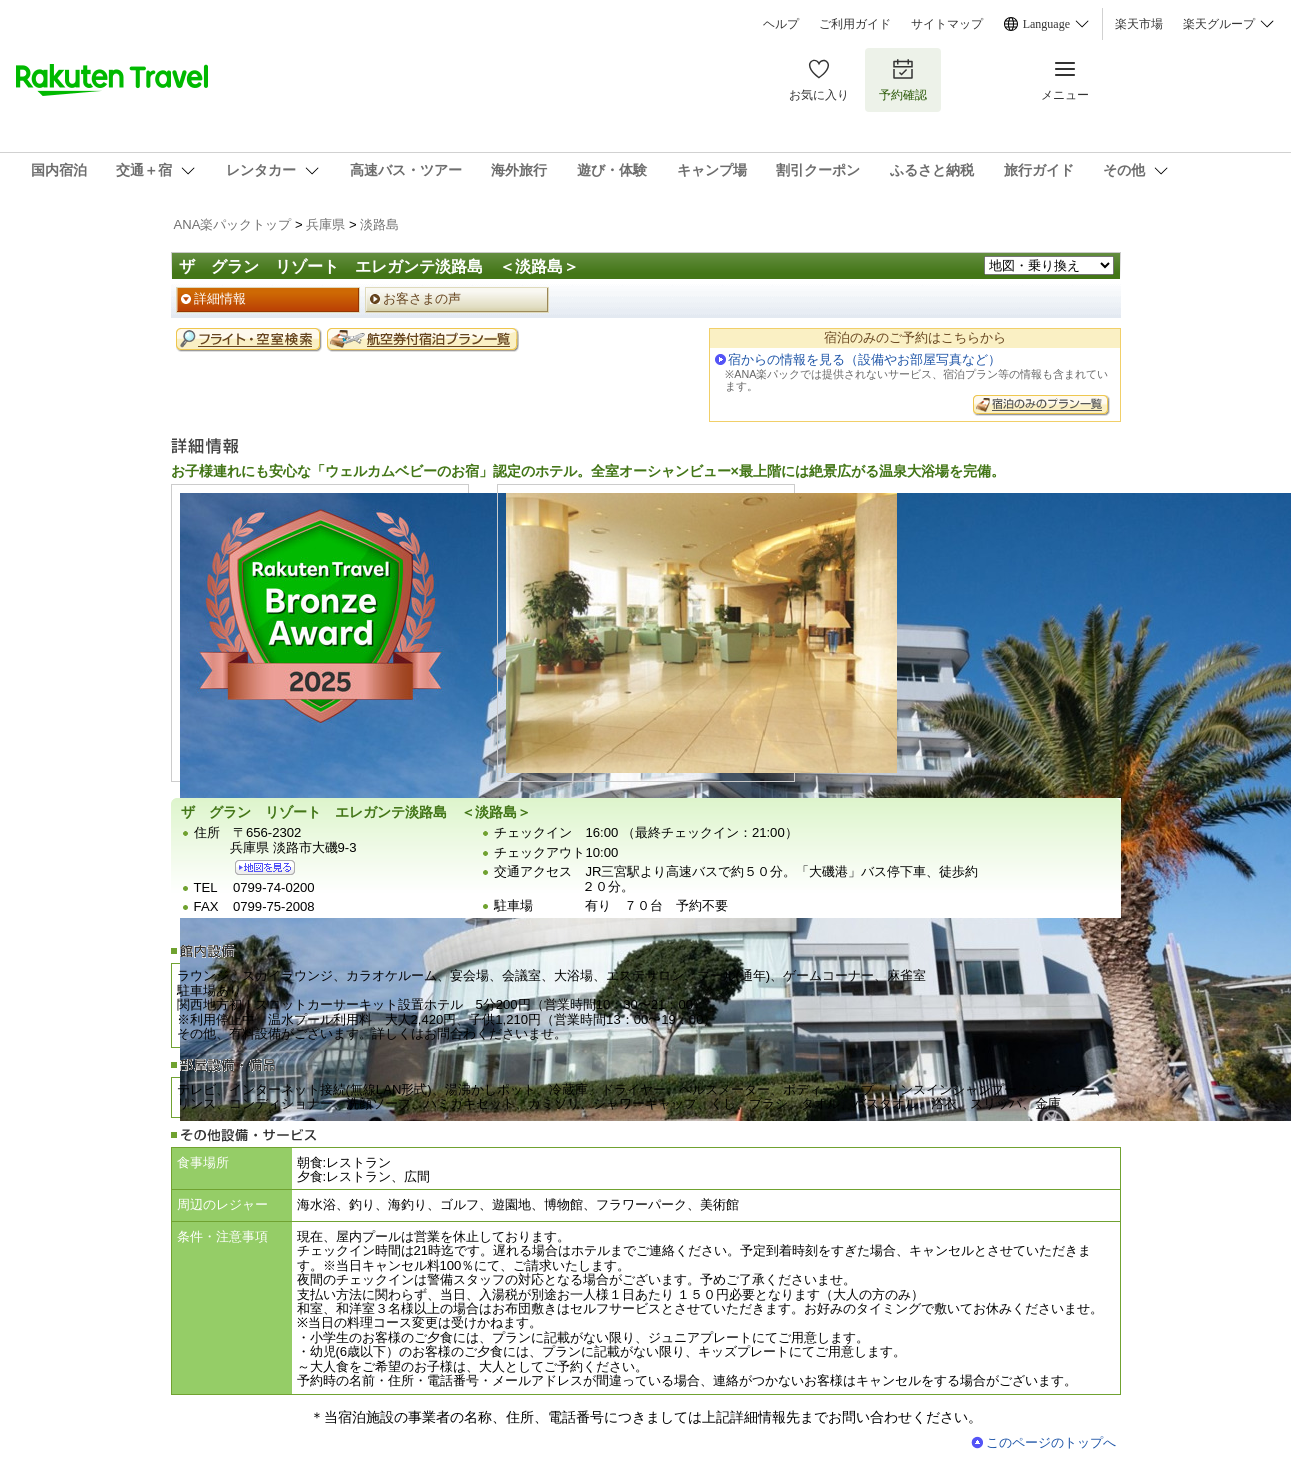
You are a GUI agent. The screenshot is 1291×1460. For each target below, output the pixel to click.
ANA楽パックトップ (233, 224)
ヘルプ (781, 24)
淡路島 (379, 224)
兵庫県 (325, 224)
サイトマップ (947, 24)
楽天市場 (1139, 24)
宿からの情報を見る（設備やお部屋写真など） (864, 359)
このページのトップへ (1051, 1442)
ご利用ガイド (855, 24)
